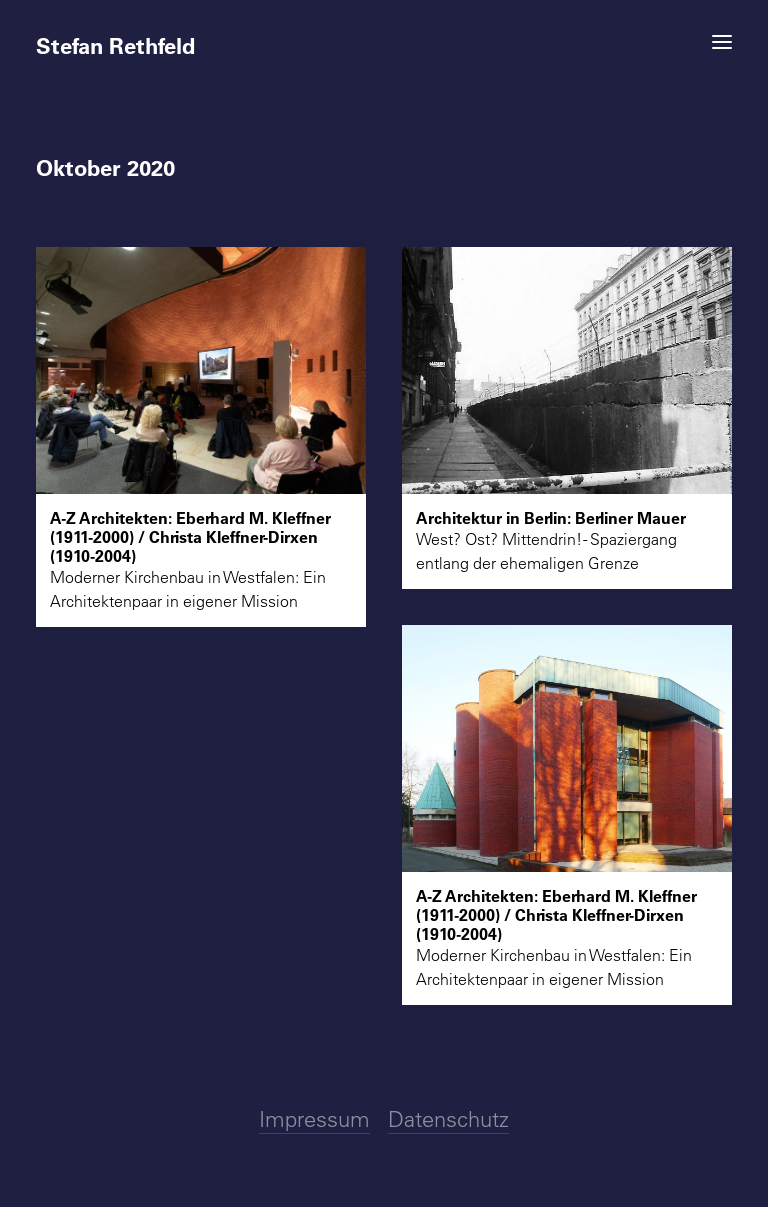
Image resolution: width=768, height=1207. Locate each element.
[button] (722, 42)
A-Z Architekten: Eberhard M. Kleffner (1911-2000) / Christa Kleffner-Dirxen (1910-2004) (190, 536)
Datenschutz (448, 1119)
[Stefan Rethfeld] (384, 37)
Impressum (314, 1119)
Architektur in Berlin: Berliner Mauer (551, 517)
